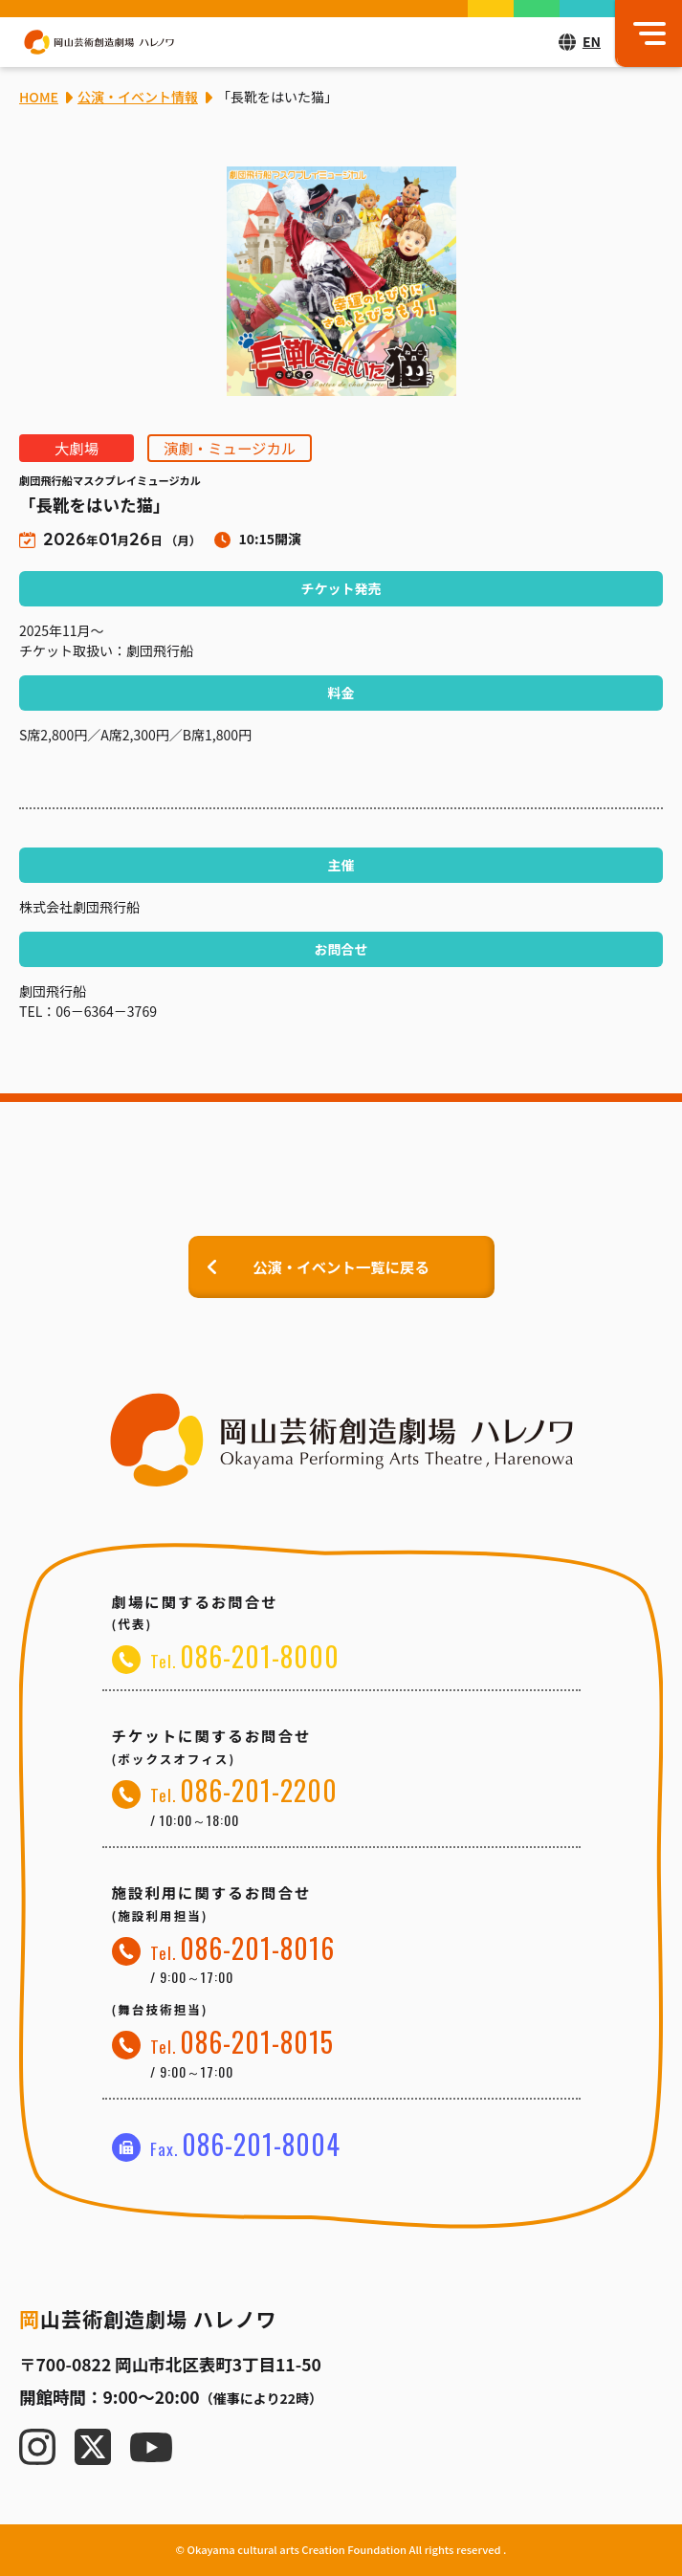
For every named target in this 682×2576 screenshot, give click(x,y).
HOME (38, 96)
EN (592, 41)
